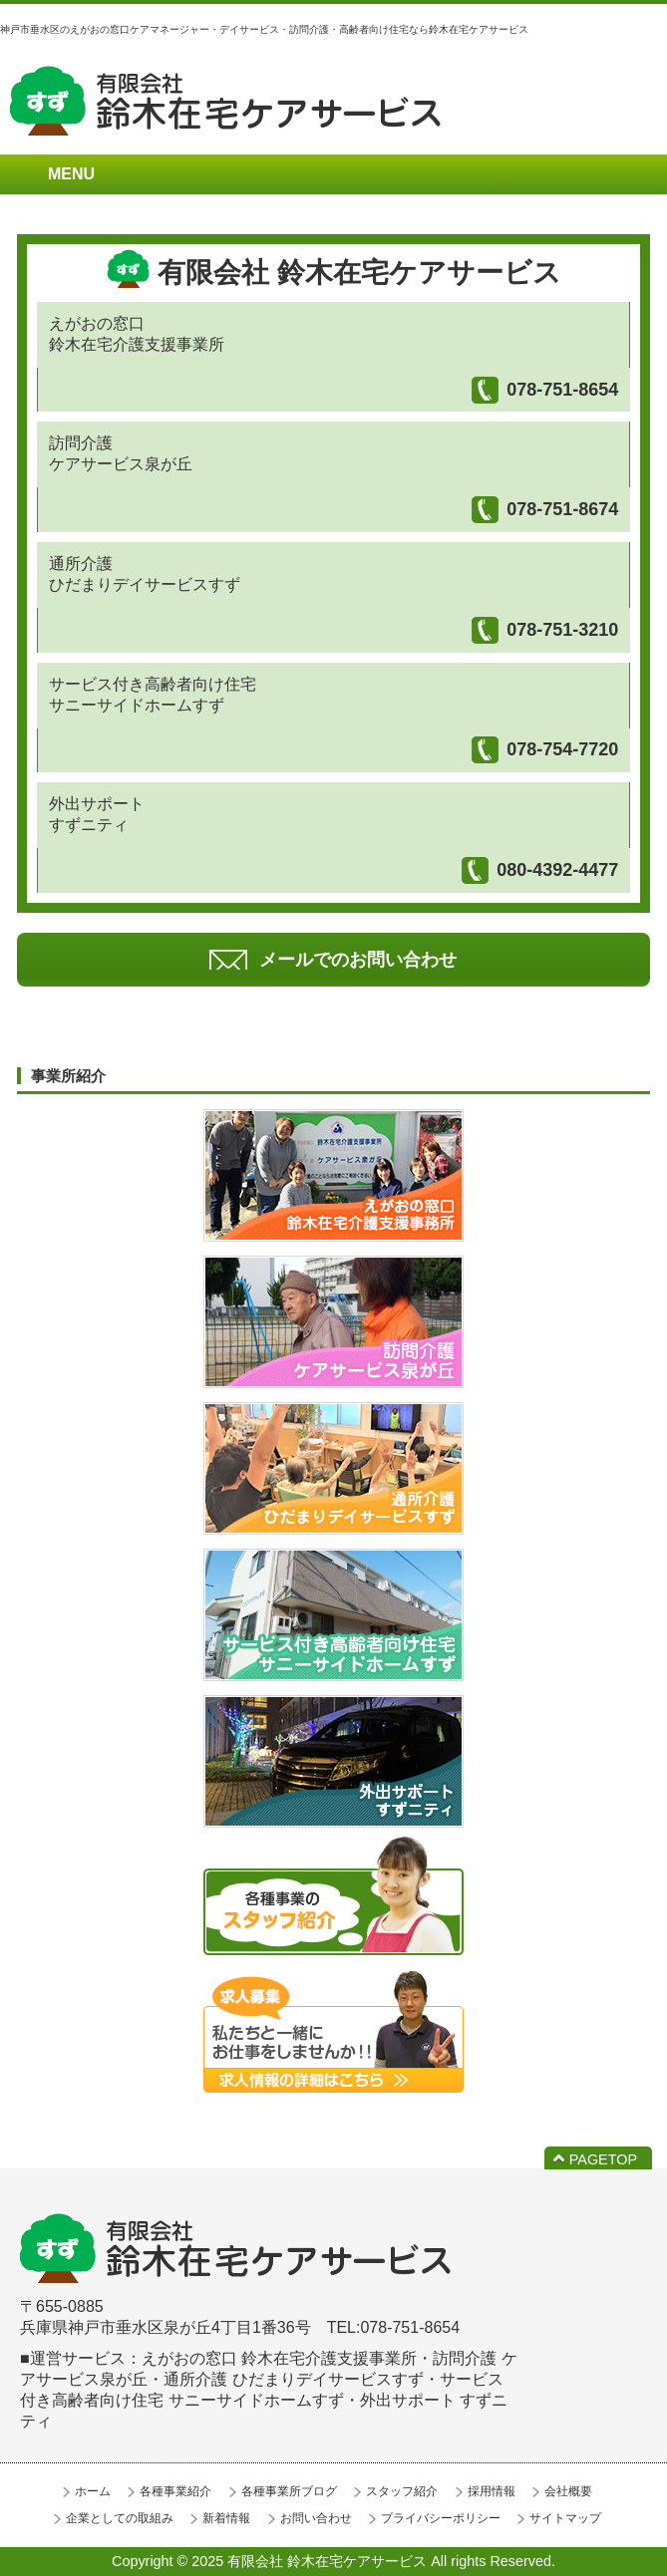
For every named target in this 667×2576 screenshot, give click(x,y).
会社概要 (568, 2491)
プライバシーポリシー (440, 2518)
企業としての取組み (119, 2518)
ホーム (93, 2491)
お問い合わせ (316, 2518)
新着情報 (226, 2518)
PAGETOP (603, 2159)
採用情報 (491, 2491)
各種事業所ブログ (289, 2491)
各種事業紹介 (175, 2491)
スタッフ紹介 (402, 2491)
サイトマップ (565, 2518)
